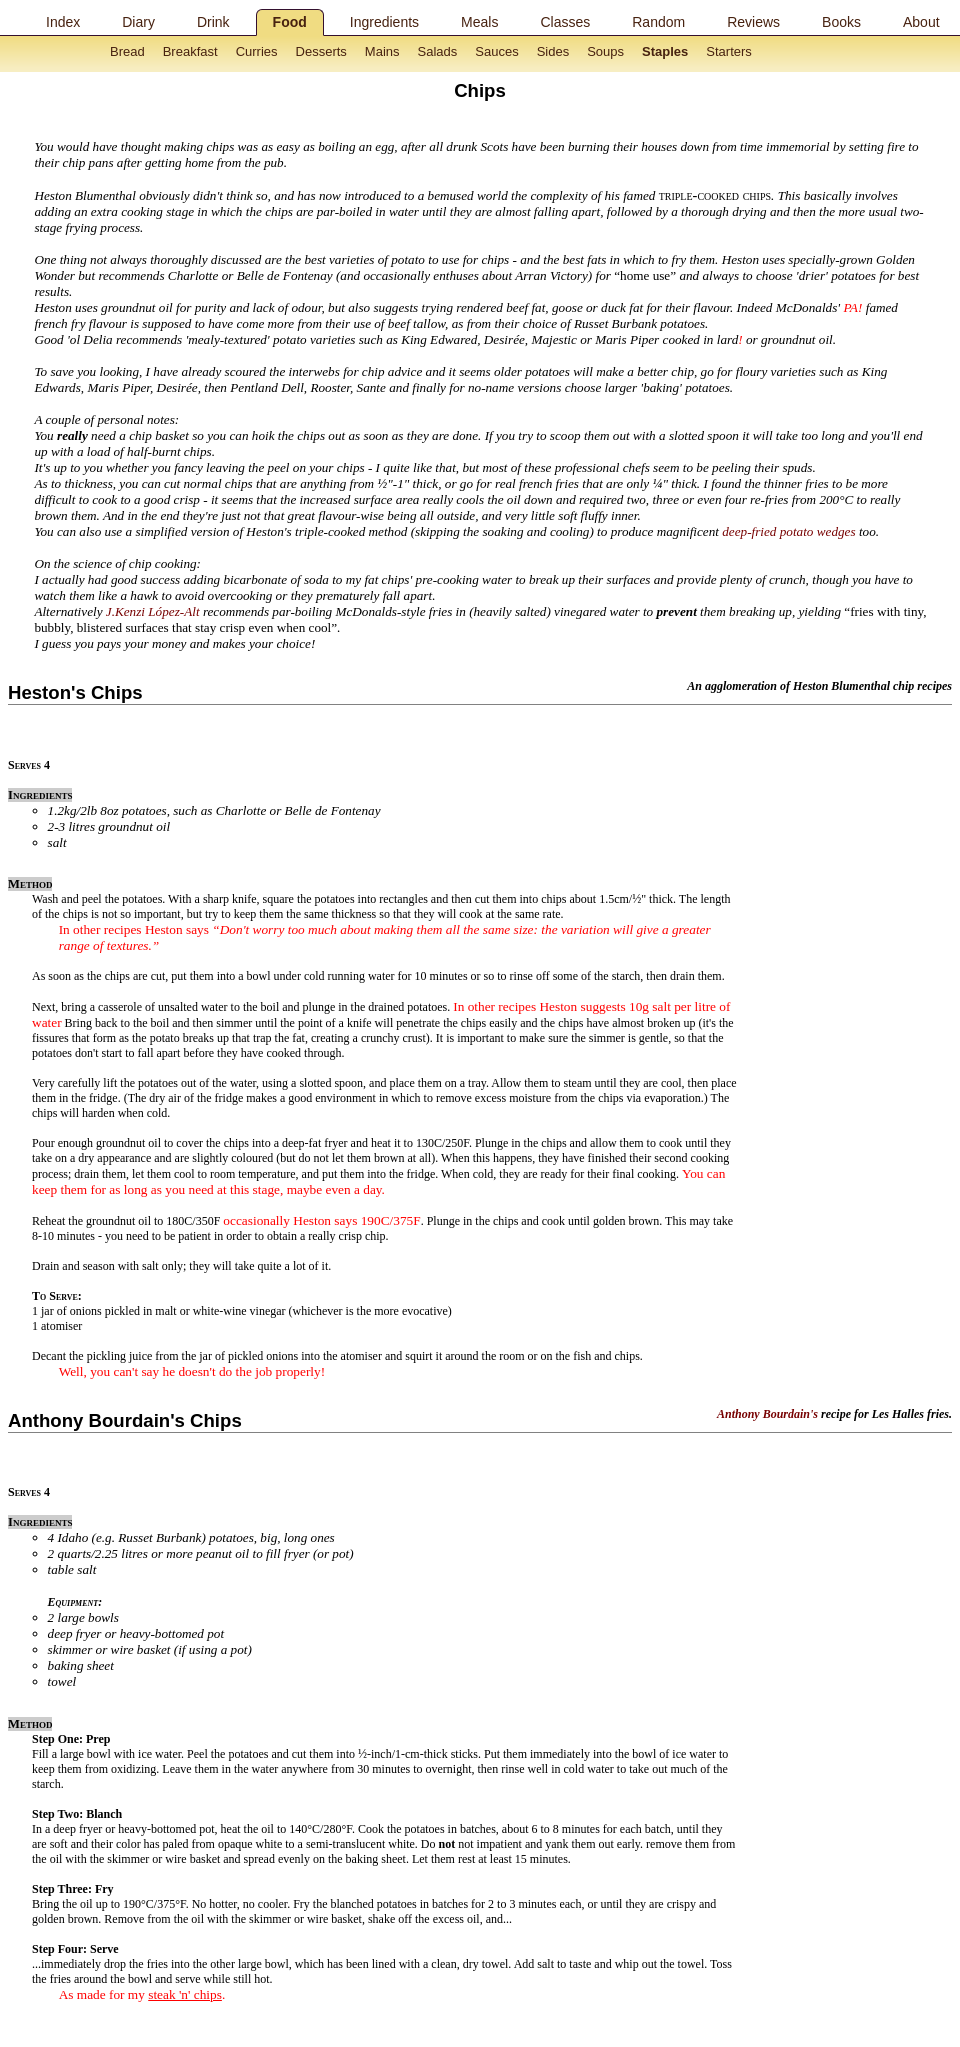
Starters (729, 51)
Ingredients (384, 22)
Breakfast (190, 51)
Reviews (753, 22)
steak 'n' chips (185, 1994)
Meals (479, 22)
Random (658, 22)
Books (841, 22)
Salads (438, 51)
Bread (127, 51)
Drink (213, 22)
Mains (382, 51)
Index (63, 22)
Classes (565, 22)
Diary (138, 22)
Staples (665, 51)
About (921, 22)
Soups (605, 51)
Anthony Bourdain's (767, 1414)
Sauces (496, 51)
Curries (257, 51)
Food (290, 22)
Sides (553, 51)
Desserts (321, 51)
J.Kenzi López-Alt (153, 611)
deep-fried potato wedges (788, 531)
